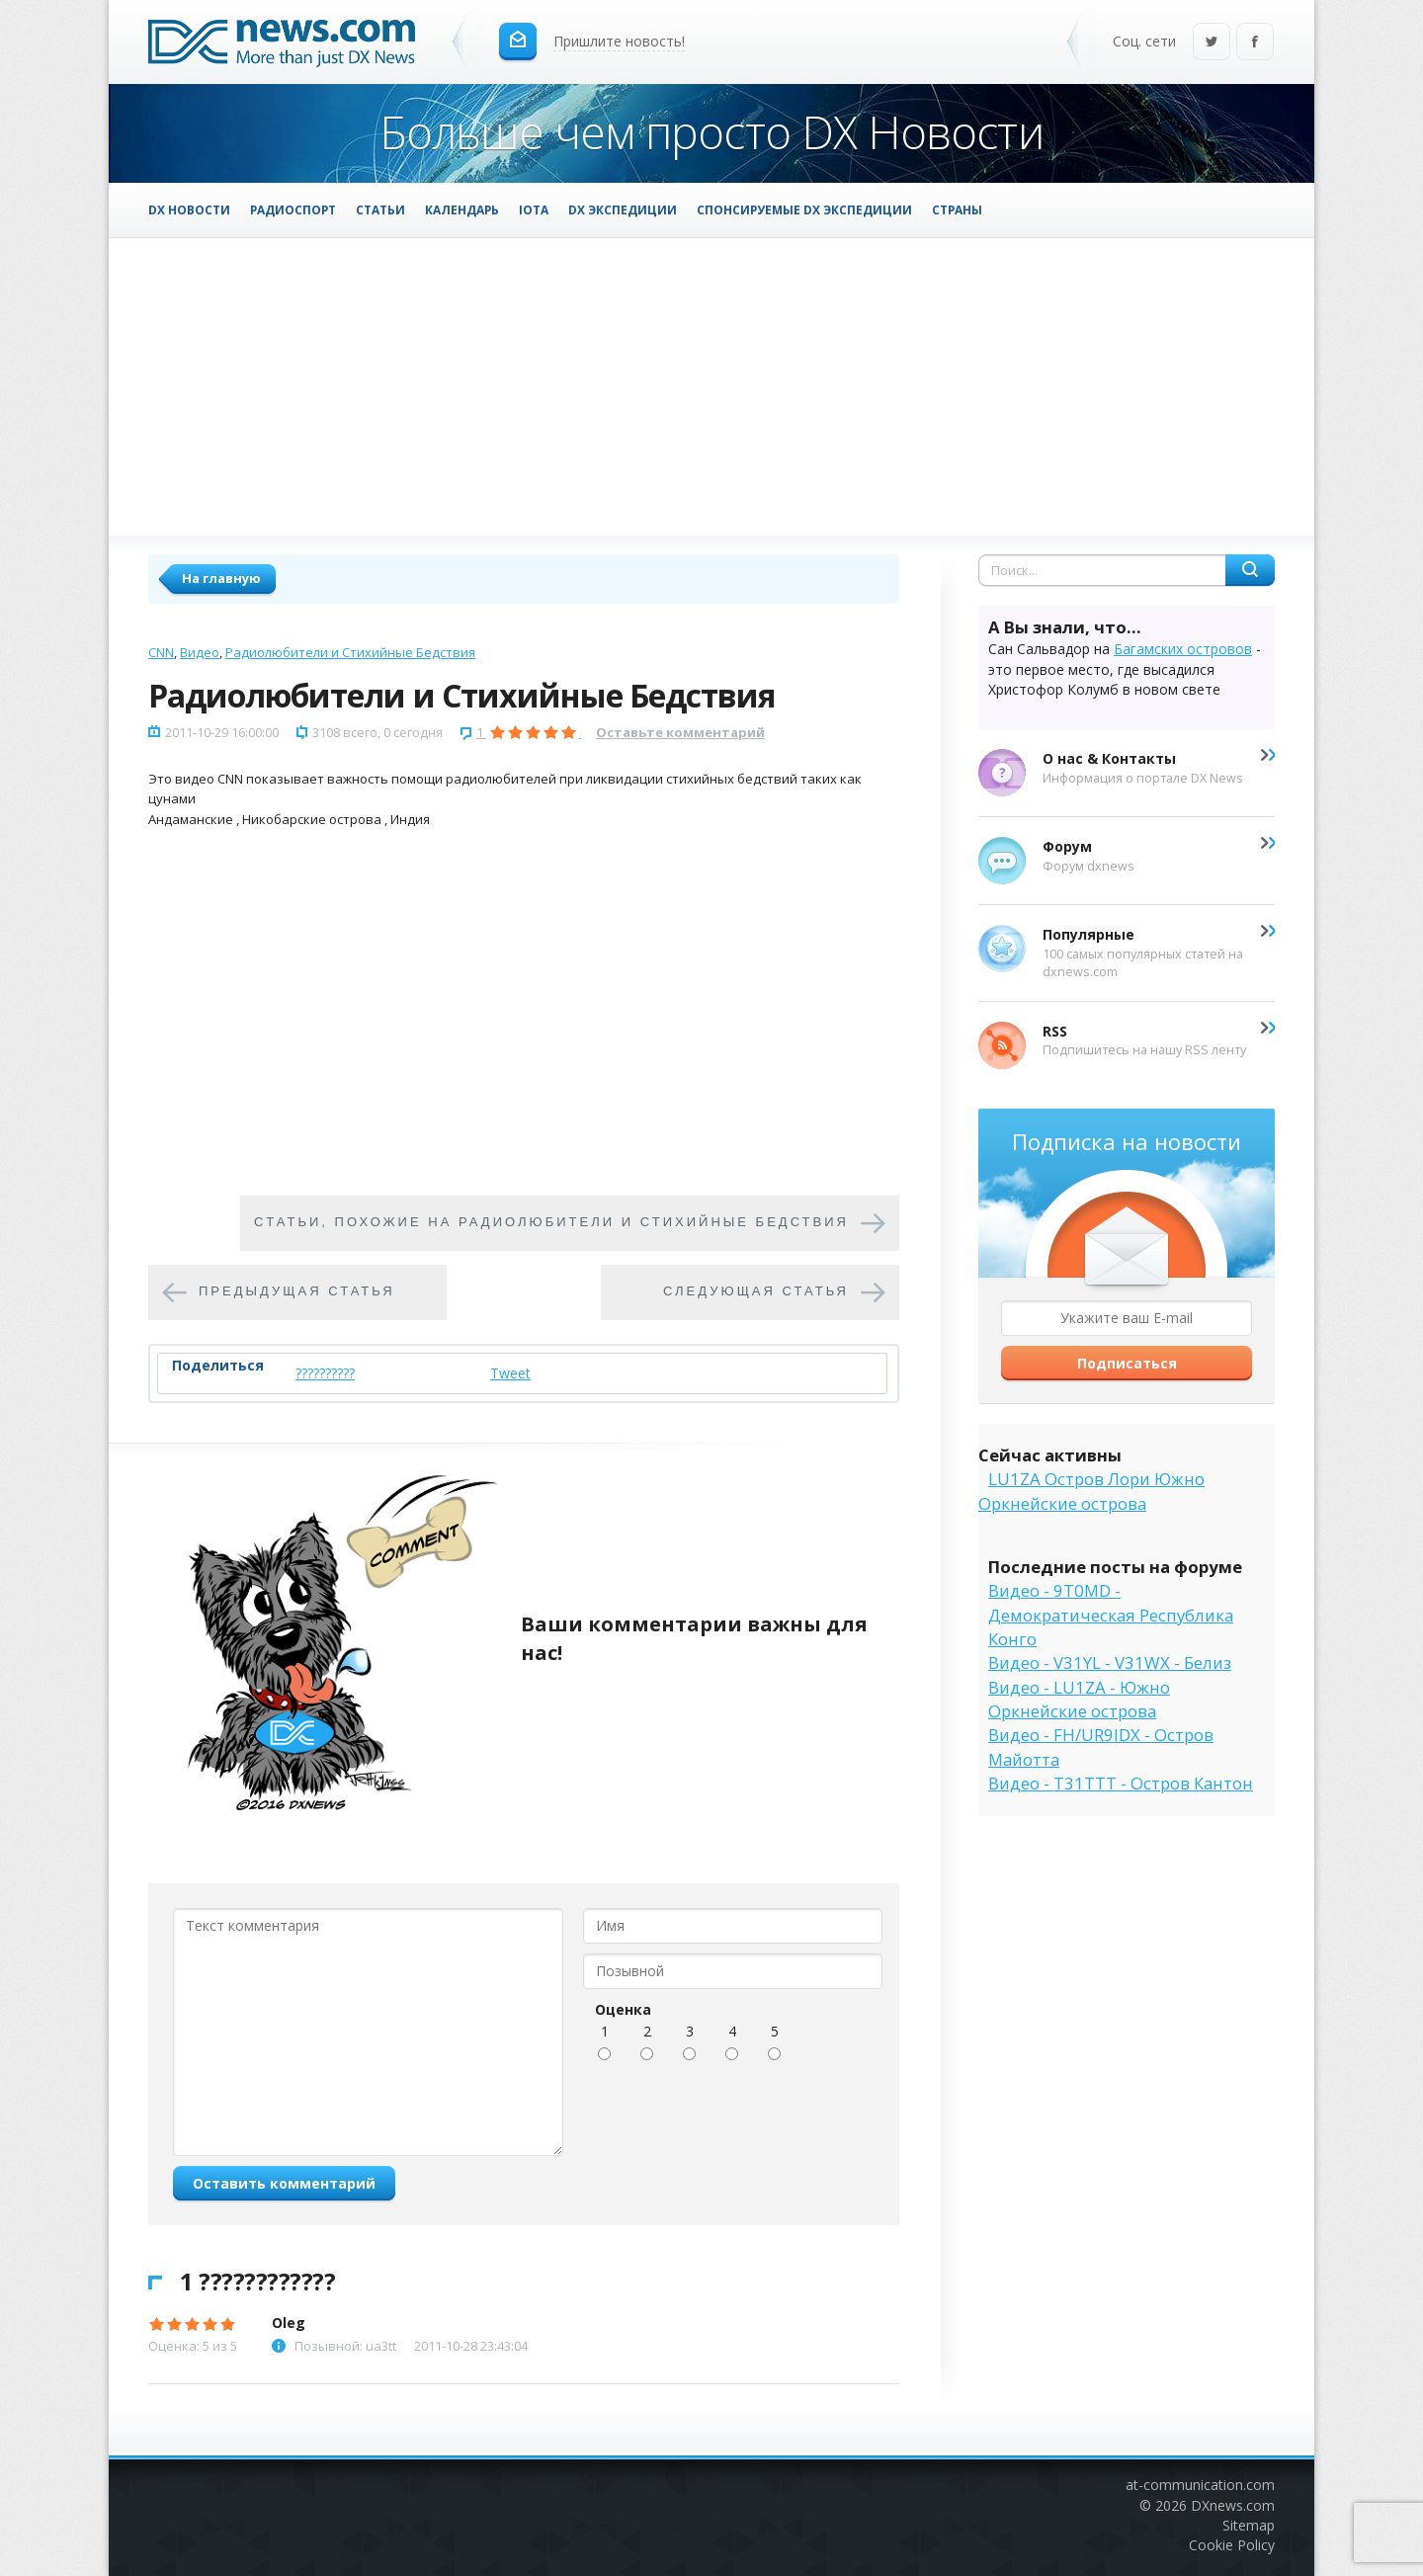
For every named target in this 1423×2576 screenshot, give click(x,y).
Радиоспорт (293, 209)
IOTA (533, 209)
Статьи (380, 209)
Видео (199, 652)
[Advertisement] (711, 386)
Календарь (462, 209)
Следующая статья (756, 1291)
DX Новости (189, 209)
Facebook (1255, 43)
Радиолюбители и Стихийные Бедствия (350, 652)
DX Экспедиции (622, 209)
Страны (957, 209)
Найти (1250, 570)
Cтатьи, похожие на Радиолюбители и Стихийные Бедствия (551, 1221)
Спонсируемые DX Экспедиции (804, 209)
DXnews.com (1233, 2505)
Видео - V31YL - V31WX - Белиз (1109, 1662)
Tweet (510, 1373)
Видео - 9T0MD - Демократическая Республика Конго (1110, 1614)
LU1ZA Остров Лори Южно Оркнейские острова (1091, 1490)
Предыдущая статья (297, 1291)
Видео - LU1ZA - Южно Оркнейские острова (1079, 1699)
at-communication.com (1200, 2484)
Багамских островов (1183, 648)
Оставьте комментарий (680, 732)
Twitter (1211, 43)
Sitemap (1248, 2525)
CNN (161, 652)
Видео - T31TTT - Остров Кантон (1120, 1783)
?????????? (325, 1373)
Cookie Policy (1232, 2544)
